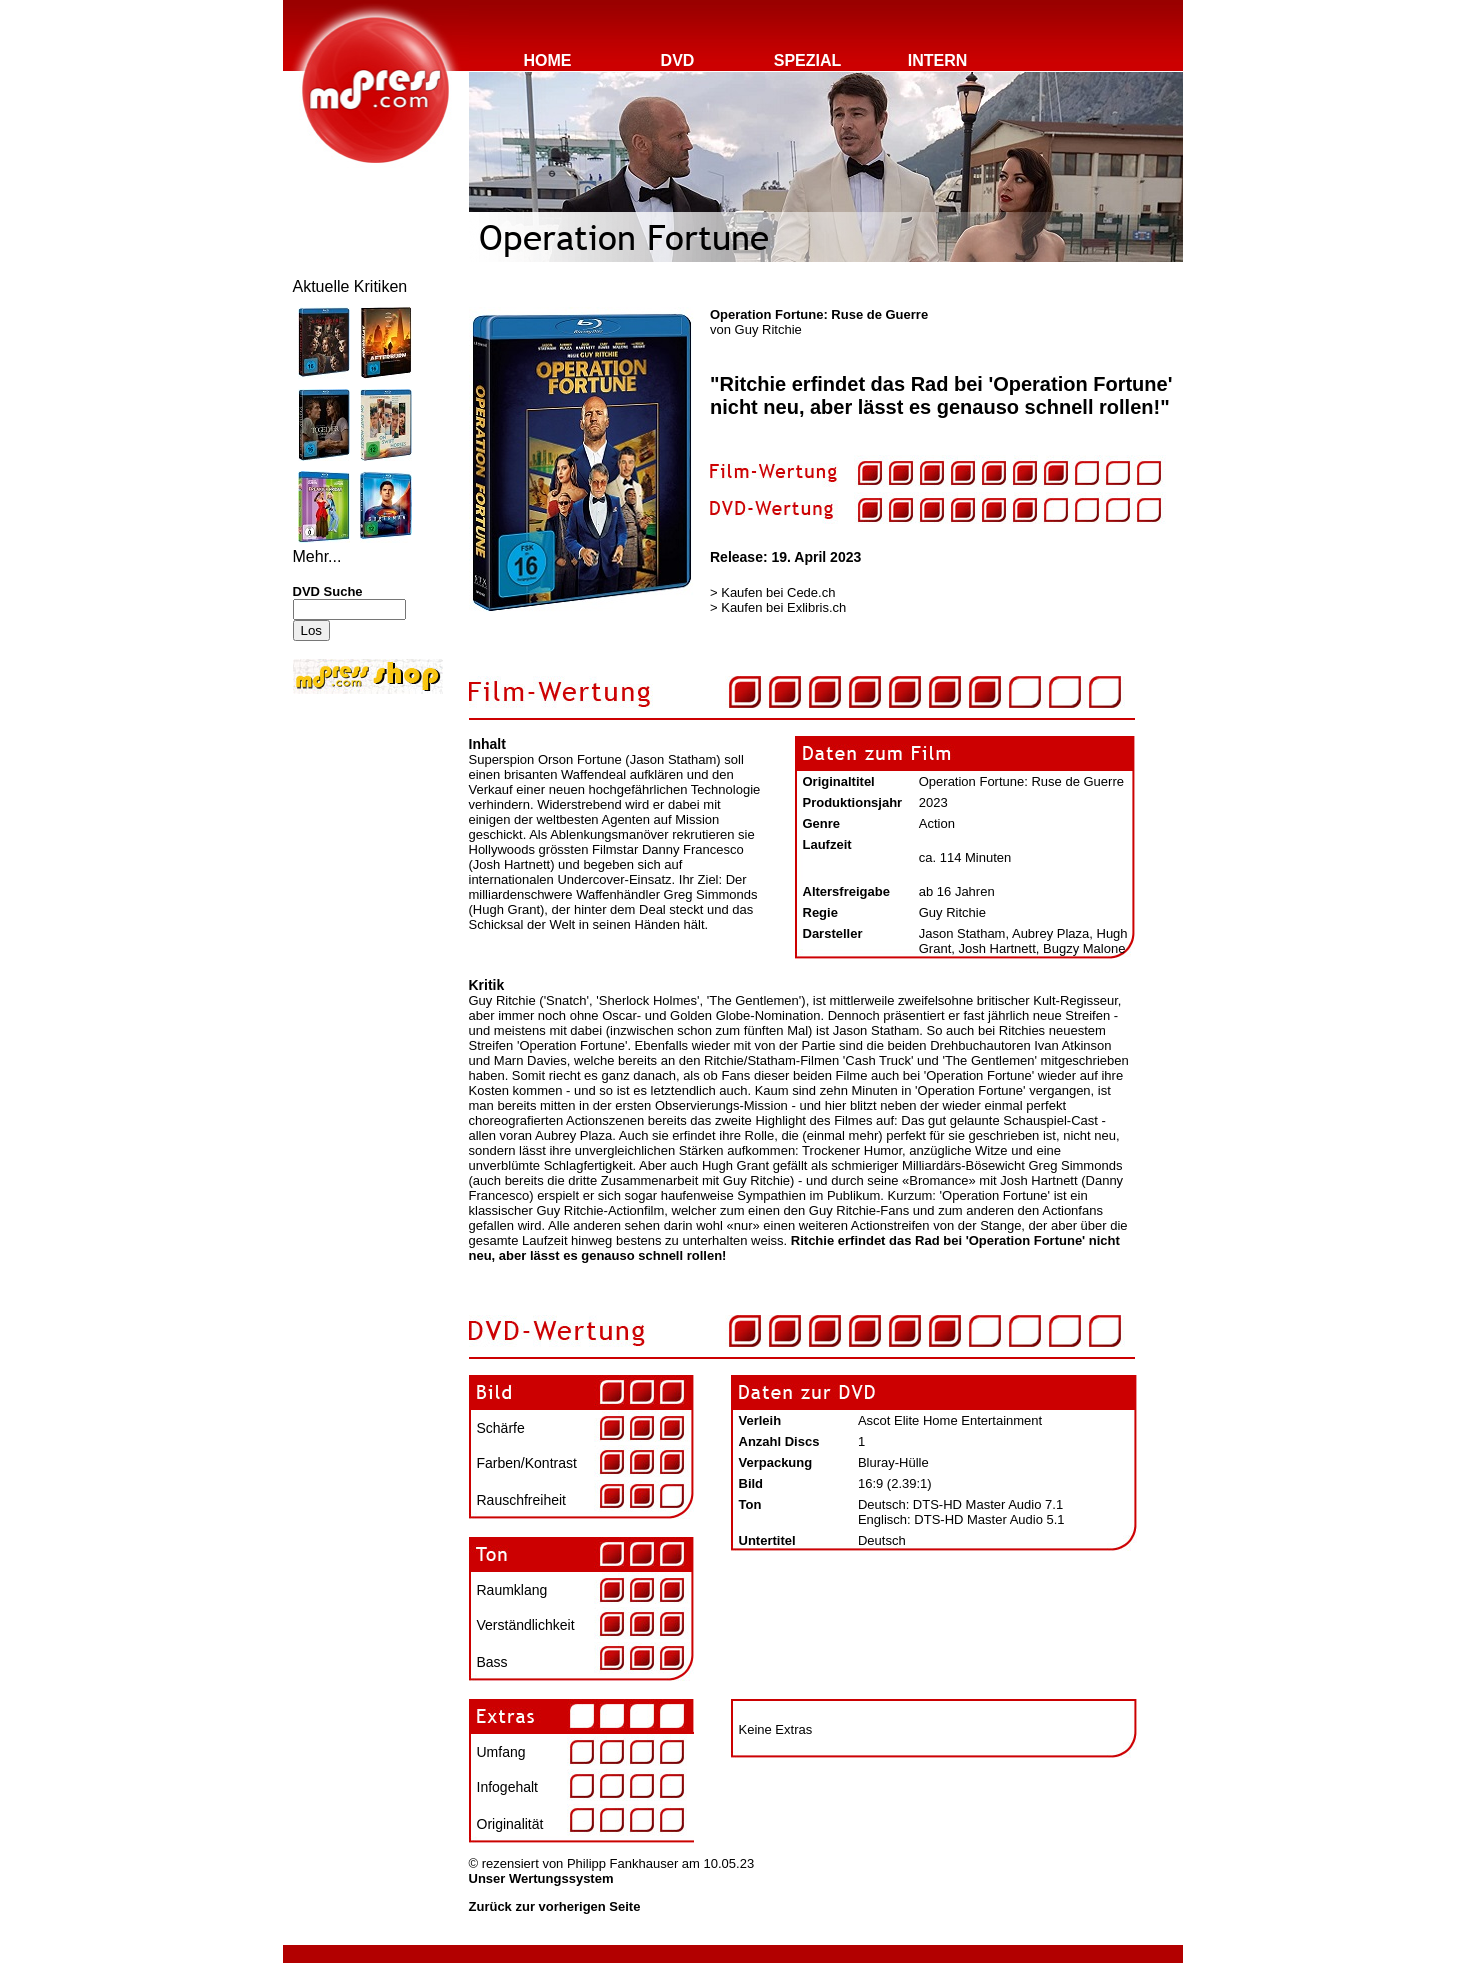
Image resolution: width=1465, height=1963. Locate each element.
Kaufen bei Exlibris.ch (783, 607)
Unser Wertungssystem (541, 1878)
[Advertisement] (353, 832)
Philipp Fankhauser (622, 1863)
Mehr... (317, 556)
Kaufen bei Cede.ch (778, 592)
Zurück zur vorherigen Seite (555, 1906)
